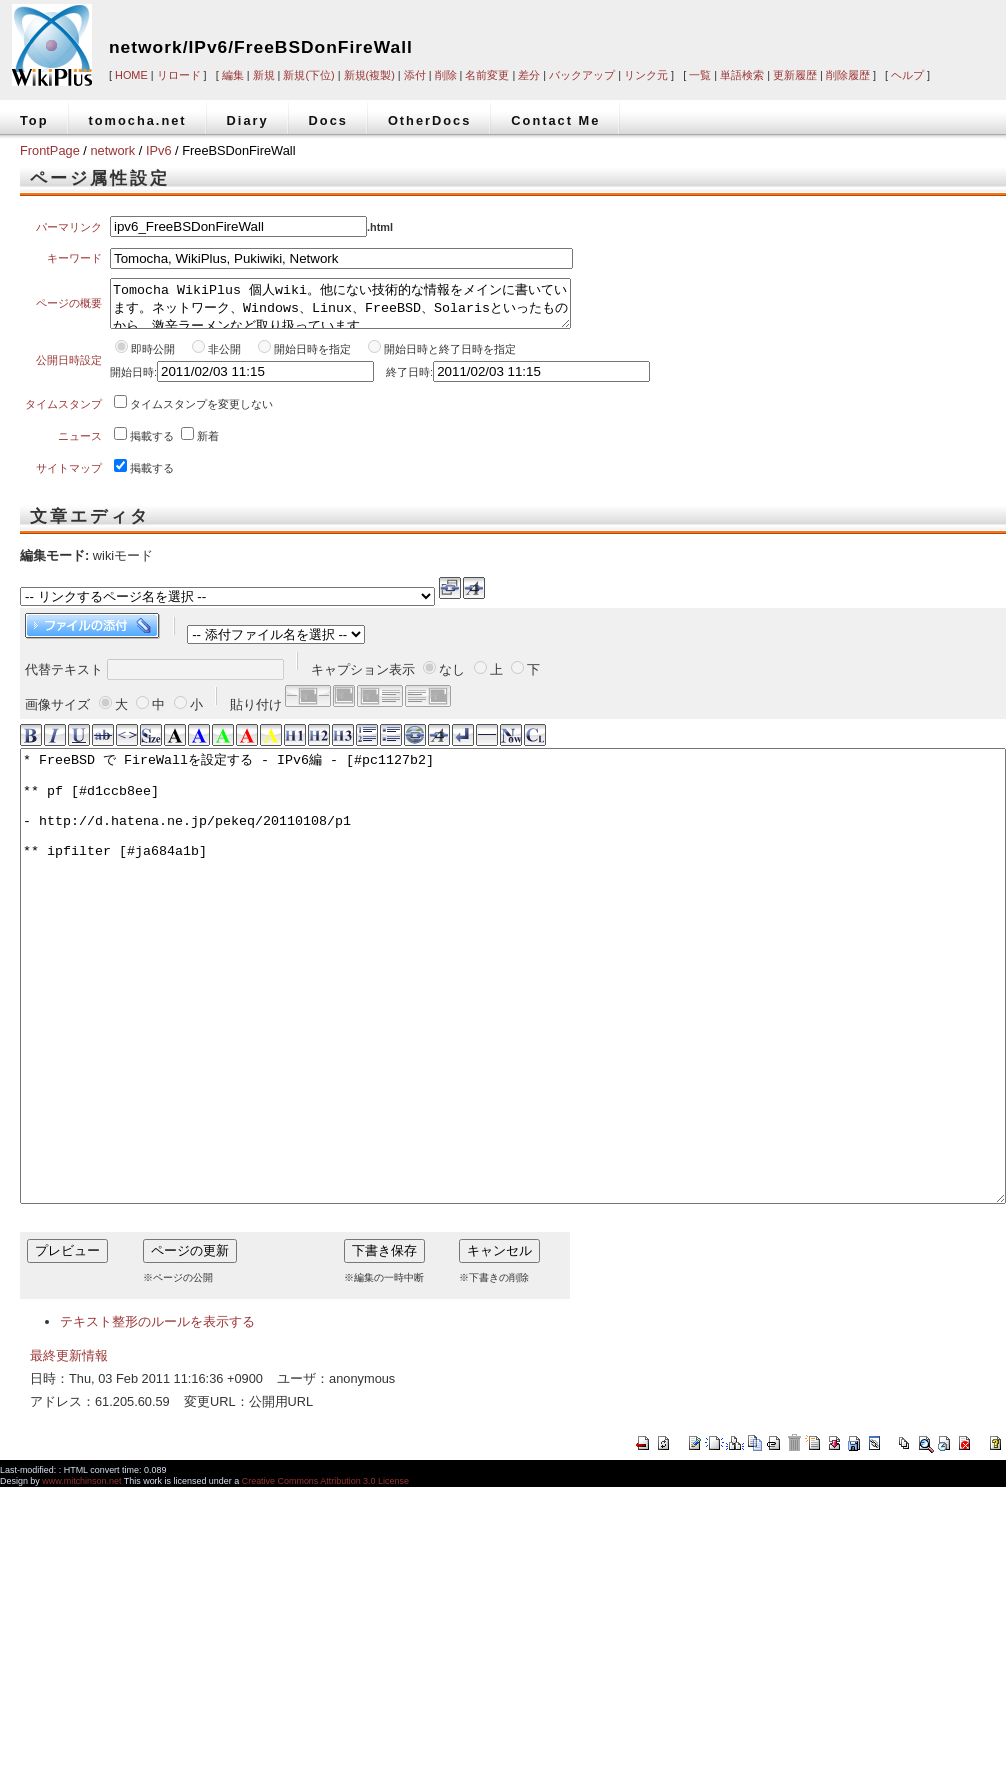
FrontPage (50, 150)
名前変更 (487, 75)
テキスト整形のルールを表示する (157, 1420)
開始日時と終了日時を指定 (450, 358)
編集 (233, 75)
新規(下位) (308, 75)
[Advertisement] (730, 32)
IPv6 (159, 150)
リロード (179, 75)
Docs (328, 120)
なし (452, 678)
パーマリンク (69, 227)
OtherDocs (429, 120)
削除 (446, 75)
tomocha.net (138, 120)
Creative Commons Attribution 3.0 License (325, 1580)
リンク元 (646, 75)
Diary (248, 120)
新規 (264, 75)
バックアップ (582, 75)
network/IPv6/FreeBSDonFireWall (261, 47)
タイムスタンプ (63, 413)
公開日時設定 (69, 369)
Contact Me (555, 120)
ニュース (80, 445)
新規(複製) (369, 75)
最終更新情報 (69, 1454)
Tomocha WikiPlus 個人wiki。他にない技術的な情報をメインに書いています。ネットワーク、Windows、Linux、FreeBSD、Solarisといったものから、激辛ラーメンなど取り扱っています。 (340, 308)
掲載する (152, 445)
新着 (208, 445)
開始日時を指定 (312, 358)
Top (34, 120)
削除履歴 (848, 75)
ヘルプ (907, 75)
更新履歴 (795, 75)
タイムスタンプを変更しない (201, 413)
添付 (415, 75)
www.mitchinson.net (81, 1580)
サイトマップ (69, 477)
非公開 (226, 358)
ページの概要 (69, 308)
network (112, 150)
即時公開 (153, 358)
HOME (131, 75)
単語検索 (742, 75)
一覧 (700, 75)
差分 (529, 75)
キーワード (74, 258)
